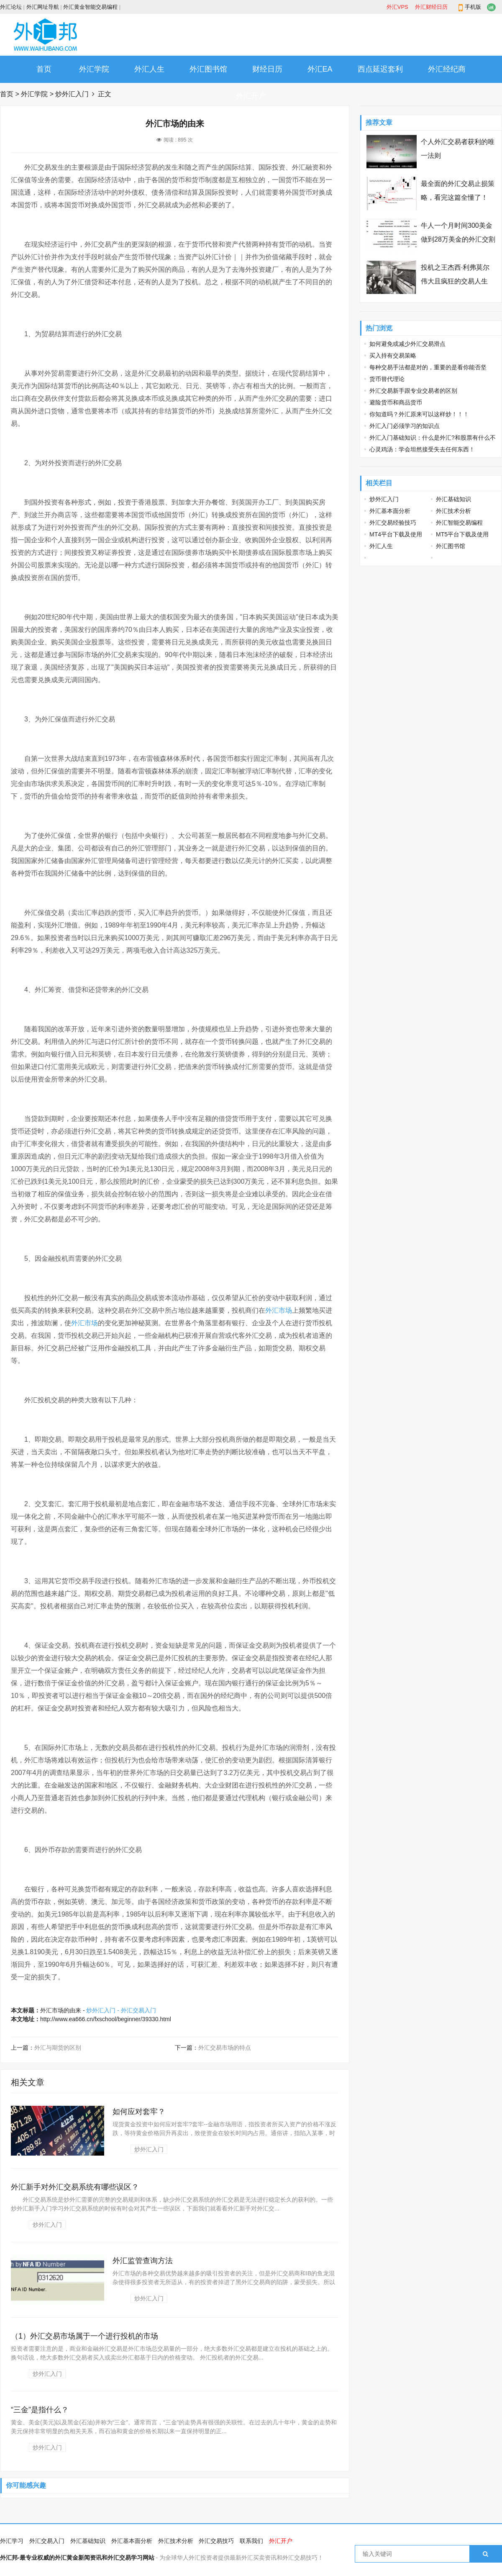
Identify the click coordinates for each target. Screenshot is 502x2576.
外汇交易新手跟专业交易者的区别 (413, 390)
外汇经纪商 (447, 69)
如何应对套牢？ (139, 2111)
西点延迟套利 (380, 69)
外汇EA (320, 69)
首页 (43, 69)
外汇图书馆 (208, 69)
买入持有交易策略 (392, 355)
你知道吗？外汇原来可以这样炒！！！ (419, 414)
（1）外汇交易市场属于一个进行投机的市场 (84, 2336)
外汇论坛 (11, 7)
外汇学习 (11, 2540)
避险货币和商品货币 (395, 402)
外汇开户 (251, 96)
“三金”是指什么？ (40, 2410)
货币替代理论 (387, 379)
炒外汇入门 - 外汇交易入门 (121, 2010)
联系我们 (251, 2540)
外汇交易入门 (46, 2540)
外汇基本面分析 (389, 510)
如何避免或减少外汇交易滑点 (407, 343)
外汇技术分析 (453, 510)
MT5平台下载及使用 (462, 534)
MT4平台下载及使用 (395, 534)
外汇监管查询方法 (143, 2261)
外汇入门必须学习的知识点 (404, 425)
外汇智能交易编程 (459, 522)
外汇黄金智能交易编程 (90, 7)
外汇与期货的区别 (57, 2047)
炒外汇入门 (72, 94)
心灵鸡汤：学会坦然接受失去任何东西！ (422, 449)
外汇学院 (94, 69)
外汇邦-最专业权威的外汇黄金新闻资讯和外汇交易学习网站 (77, 2557)
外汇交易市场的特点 (224, 2047)
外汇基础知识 (453, 499)
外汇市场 (278, 1310)
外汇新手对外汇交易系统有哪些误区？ (75, 2187)
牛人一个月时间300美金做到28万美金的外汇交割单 (458, 239)
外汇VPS (397, 7)
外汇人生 (149, 69)
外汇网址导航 (42, 7)
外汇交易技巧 (216, 2540)
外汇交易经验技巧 (392, 522)
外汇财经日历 (431, 7)
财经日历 (267, 69)
